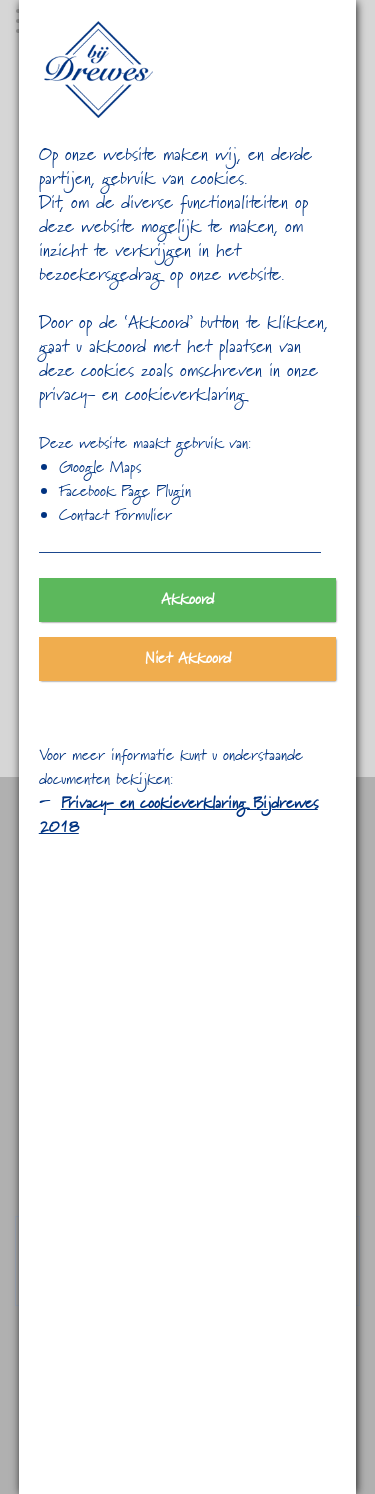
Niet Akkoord (188, 659)
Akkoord (187, 600)
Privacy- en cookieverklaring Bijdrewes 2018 (178, 816)
